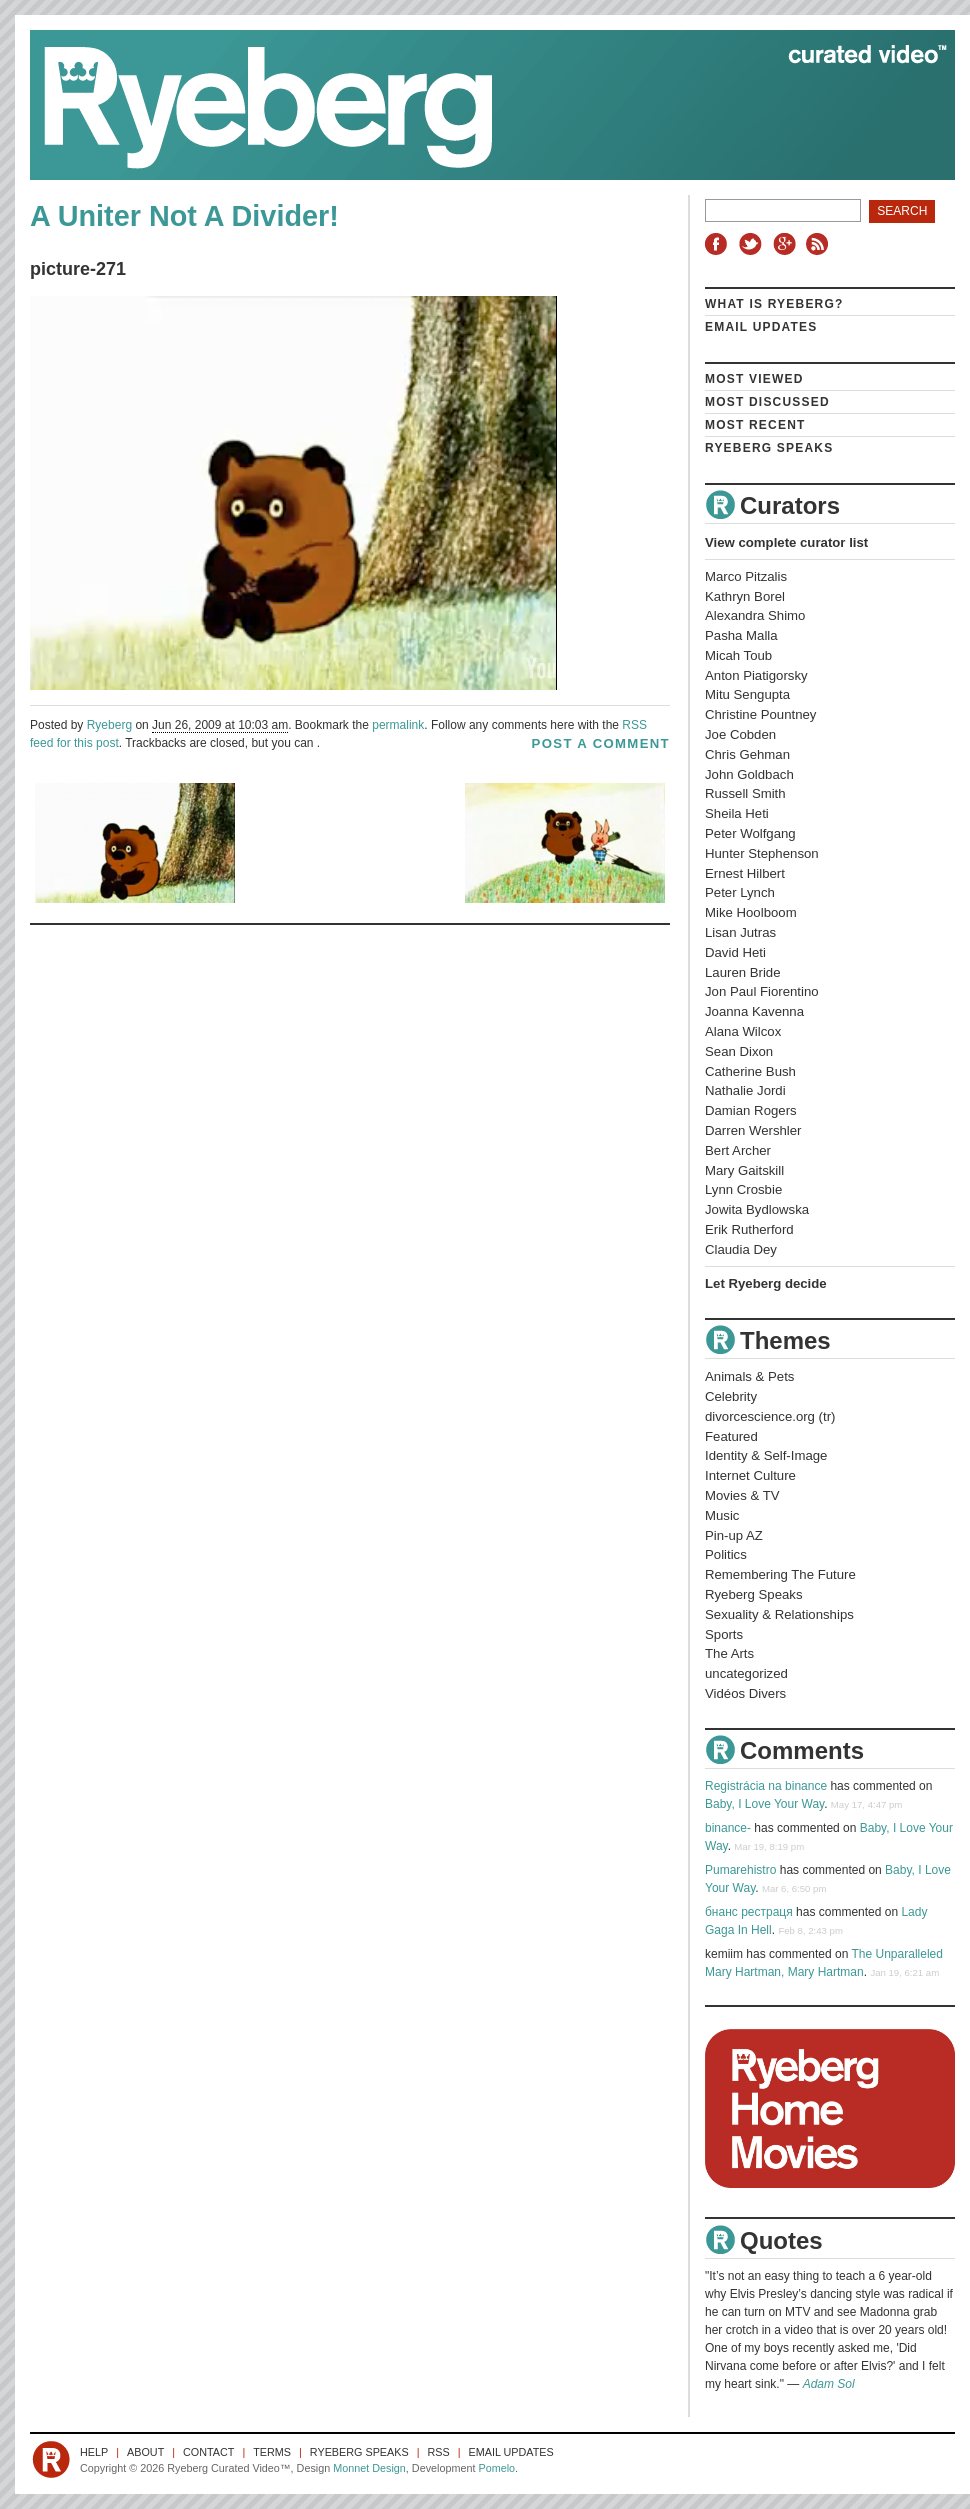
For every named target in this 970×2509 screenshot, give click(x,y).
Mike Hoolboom (751, 912)
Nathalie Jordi (745, 1090)
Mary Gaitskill (744, 1170)
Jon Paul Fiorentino (762, 991)
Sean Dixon (739, 1051)
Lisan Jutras (740, 932)
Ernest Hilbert (745, 873)
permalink (398, 725)
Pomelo (496, 2468)
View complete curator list (786, 542)
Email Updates (761, 327)
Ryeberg (109, 725)
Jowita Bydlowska (757, 1209)
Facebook (720, 244)
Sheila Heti (737, 813)
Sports (724, 1634)
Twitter (753, 244)
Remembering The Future (780, 1574)
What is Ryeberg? (774, 304)
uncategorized (746, 1673)
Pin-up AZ (734, 1535)
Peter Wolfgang (750, 833)
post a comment (601, 743)
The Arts (729, 1653)
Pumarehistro (740, 1870)
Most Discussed (767, 402)
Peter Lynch (740, 892)
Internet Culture (750, 1475)
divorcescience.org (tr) (770, 1416)
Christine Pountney (760, 714)
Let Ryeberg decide (766, 1283)
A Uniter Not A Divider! (184, 216)
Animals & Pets (749, 1376)
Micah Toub (738, 655)
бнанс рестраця (749, 1912)
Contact (208, 2452)
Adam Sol (829, 2384)
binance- (728, 1828)
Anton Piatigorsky (756, 675)
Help (94, 2452)
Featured (731, 1436)
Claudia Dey (741, 1249)
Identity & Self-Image (766, 1455)
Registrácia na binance (766, 1786)
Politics (726, 1554)
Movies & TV (742, 1495)
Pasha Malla (741, 635)
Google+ (787, 244)
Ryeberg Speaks (769, 448)
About (145, 2452)
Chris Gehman (747, 754)
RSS (820, 244)
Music (722, 1515)
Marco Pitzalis (746, 576)
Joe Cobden (740, 734)
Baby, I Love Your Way (764, 1804)
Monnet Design (369, 2468)
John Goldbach (749, 774)
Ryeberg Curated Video (472, 105)
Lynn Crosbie (743, 1189)
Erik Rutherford (749, 1229)
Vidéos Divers (745, 1693)
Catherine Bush (750, 1071)
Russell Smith (745, 793)
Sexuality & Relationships (779, 1614)
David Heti (735, 952)
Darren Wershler (753, 1130)
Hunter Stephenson (762, 853)
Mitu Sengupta (747, 694)
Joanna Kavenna (754, 1011)
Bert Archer (738, 1150)
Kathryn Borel (745, 596)
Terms (272, 2452)
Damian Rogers (751, 1110)
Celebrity (731, 1396)
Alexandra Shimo (755, 615)
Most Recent (755, 425)
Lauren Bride (743, 972)
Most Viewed (754, 379)
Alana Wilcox (743, 1031)
